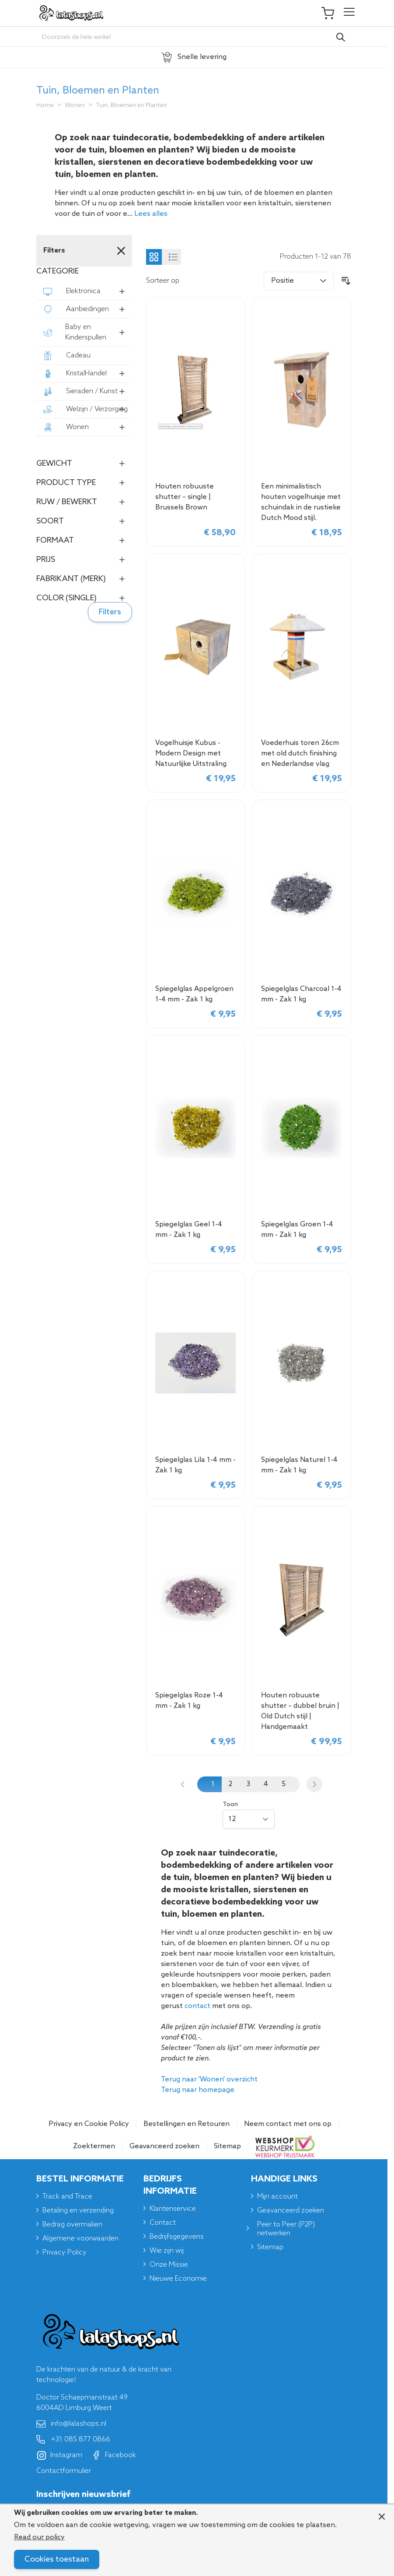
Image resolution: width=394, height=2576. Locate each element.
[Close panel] (382, 2516)
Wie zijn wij (167, 2251)
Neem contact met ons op (287, 2124)
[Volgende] (314, 1784)
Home (45, 105)
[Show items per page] (249, 1819)
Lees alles (150, 214)
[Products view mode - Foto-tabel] (154, 257)
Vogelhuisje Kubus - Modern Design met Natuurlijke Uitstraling (191, 753)
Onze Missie (169, 2265)
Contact (163, 2223)
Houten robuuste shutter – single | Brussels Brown (184, 497)
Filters (110, 612)
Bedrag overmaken (72, 2224)
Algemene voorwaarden (80, 2238)
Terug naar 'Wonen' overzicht (209, 2079)
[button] (83, 271)
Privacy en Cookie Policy (89, 2124)
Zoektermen (94, 2146)
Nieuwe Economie (178, 2279)
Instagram (59, 2455)
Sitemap (227, 2146)
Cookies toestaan (56, 2559)
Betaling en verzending (78, 2210)
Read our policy (39, 2537)
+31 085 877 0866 (73, 2439)
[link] (183, 1784)
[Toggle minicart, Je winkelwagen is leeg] (331, 13)
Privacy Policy (64, 2252)
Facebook (113, 2455)
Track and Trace (67, 2196)
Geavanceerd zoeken (164, 2146)
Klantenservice (173, 2209)
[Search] (340, 37)
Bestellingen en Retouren (186, 2124)
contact (197, 2006)
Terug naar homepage (197, 2090)
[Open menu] (349, 13)
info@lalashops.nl (71, 2424)
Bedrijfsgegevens (177, 2237)
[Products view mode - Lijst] (173, 257)
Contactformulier (63, 2471)
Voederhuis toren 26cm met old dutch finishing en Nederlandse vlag (300, 753)
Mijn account (277, 2196)
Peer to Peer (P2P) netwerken (286, 2228)
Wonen (75, 105)
